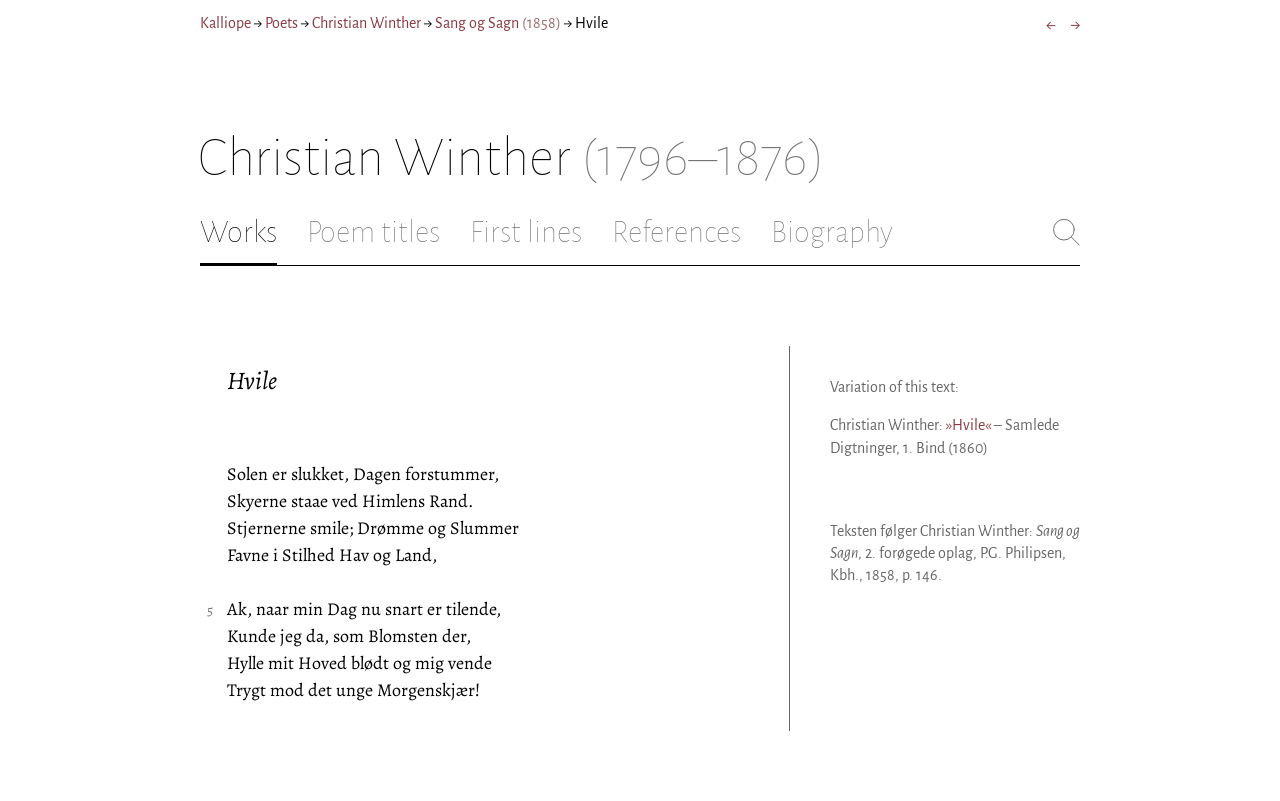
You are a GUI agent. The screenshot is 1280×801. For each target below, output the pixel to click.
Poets (281, 23)
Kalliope (225, 23)
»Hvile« (968, 425)
